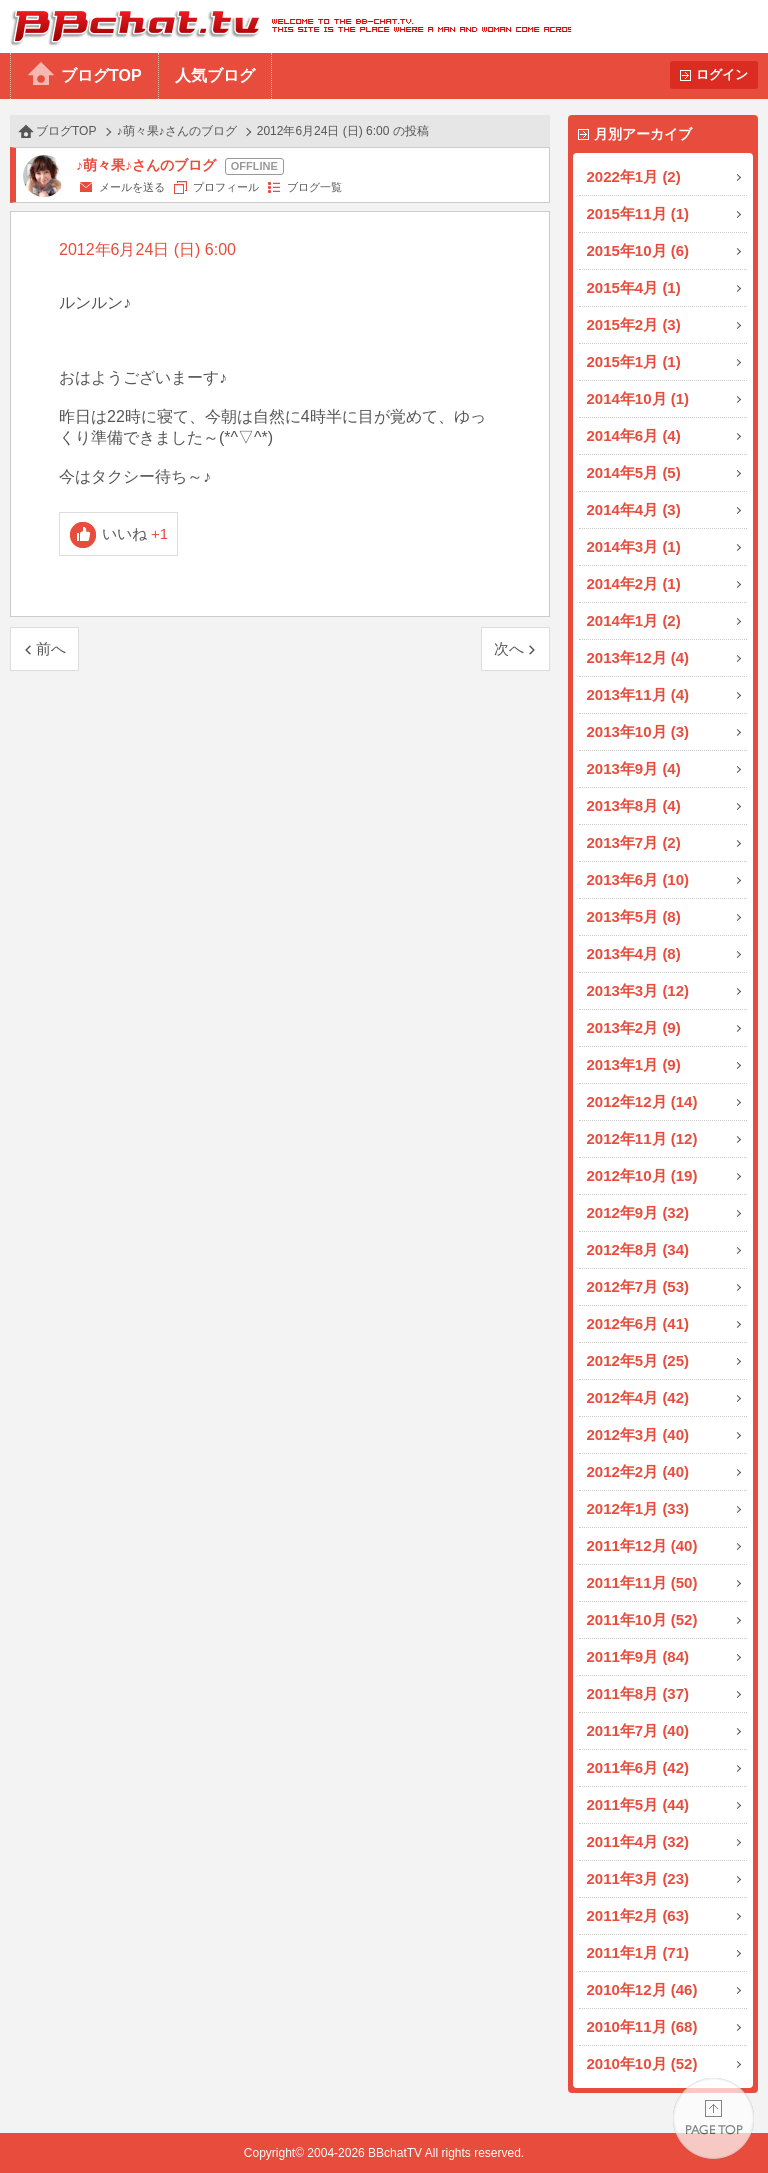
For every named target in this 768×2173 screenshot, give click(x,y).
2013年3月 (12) (638, 990)
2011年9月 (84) (638, 1656)
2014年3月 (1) (634, 546)
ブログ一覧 (314, 187)
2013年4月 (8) (634, 953)
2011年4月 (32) (638, 1841)
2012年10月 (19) (642, 1175)
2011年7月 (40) (638, 1730)
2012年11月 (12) (642, 1138)
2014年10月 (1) (638, 398)
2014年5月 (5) (634, 472)
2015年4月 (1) (634, 287)
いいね (135, 533)
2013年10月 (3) (638, 731)
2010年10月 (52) (642, 2063)
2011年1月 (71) (638, 1952)
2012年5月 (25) (638, 1360)
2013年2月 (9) (634, 1027)
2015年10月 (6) (638, 250)
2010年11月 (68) (642, 2026)
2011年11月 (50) (642, 1582)
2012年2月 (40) (638, 1471)
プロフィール (226, 187)
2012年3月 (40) (638, 1434)
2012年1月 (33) (638, 1508)
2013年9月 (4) (634, 768)
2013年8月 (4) (634, 805)
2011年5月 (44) (638, 1804)
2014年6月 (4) (634, 435)
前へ (51, 648)
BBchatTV (285, 26)
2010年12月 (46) (642, 1989)
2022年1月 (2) (634, 176)
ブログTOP (101, 75)
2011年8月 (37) (638, 1693)
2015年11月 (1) (638, 213)
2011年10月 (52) (642, 1619)
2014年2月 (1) (634, 583)
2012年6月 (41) (638, 1323)
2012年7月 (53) (638, 1286)
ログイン (722, 74)
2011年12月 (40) (642, 1545)
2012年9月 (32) (638, 1212)
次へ (509, 648)
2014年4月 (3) (634, 509)
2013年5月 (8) (634, 916)
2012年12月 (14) (642, 1101)
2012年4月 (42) (638, 1397)
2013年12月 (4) (638, 657)
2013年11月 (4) (638, 694)
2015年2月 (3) (634, 324)
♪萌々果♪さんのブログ (177, 131)
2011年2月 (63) (638, 1915)
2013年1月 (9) (634, 1064)
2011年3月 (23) (638, 1878)
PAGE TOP (713, 2118)
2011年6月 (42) (638, 1767)
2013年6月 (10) (638, 879)
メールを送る (132, 187)
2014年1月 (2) (634, 620)
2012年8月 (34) (638, 1249)
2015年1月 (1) (634, 361)
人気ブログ (215, 75)
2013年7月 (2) (634, 842)
